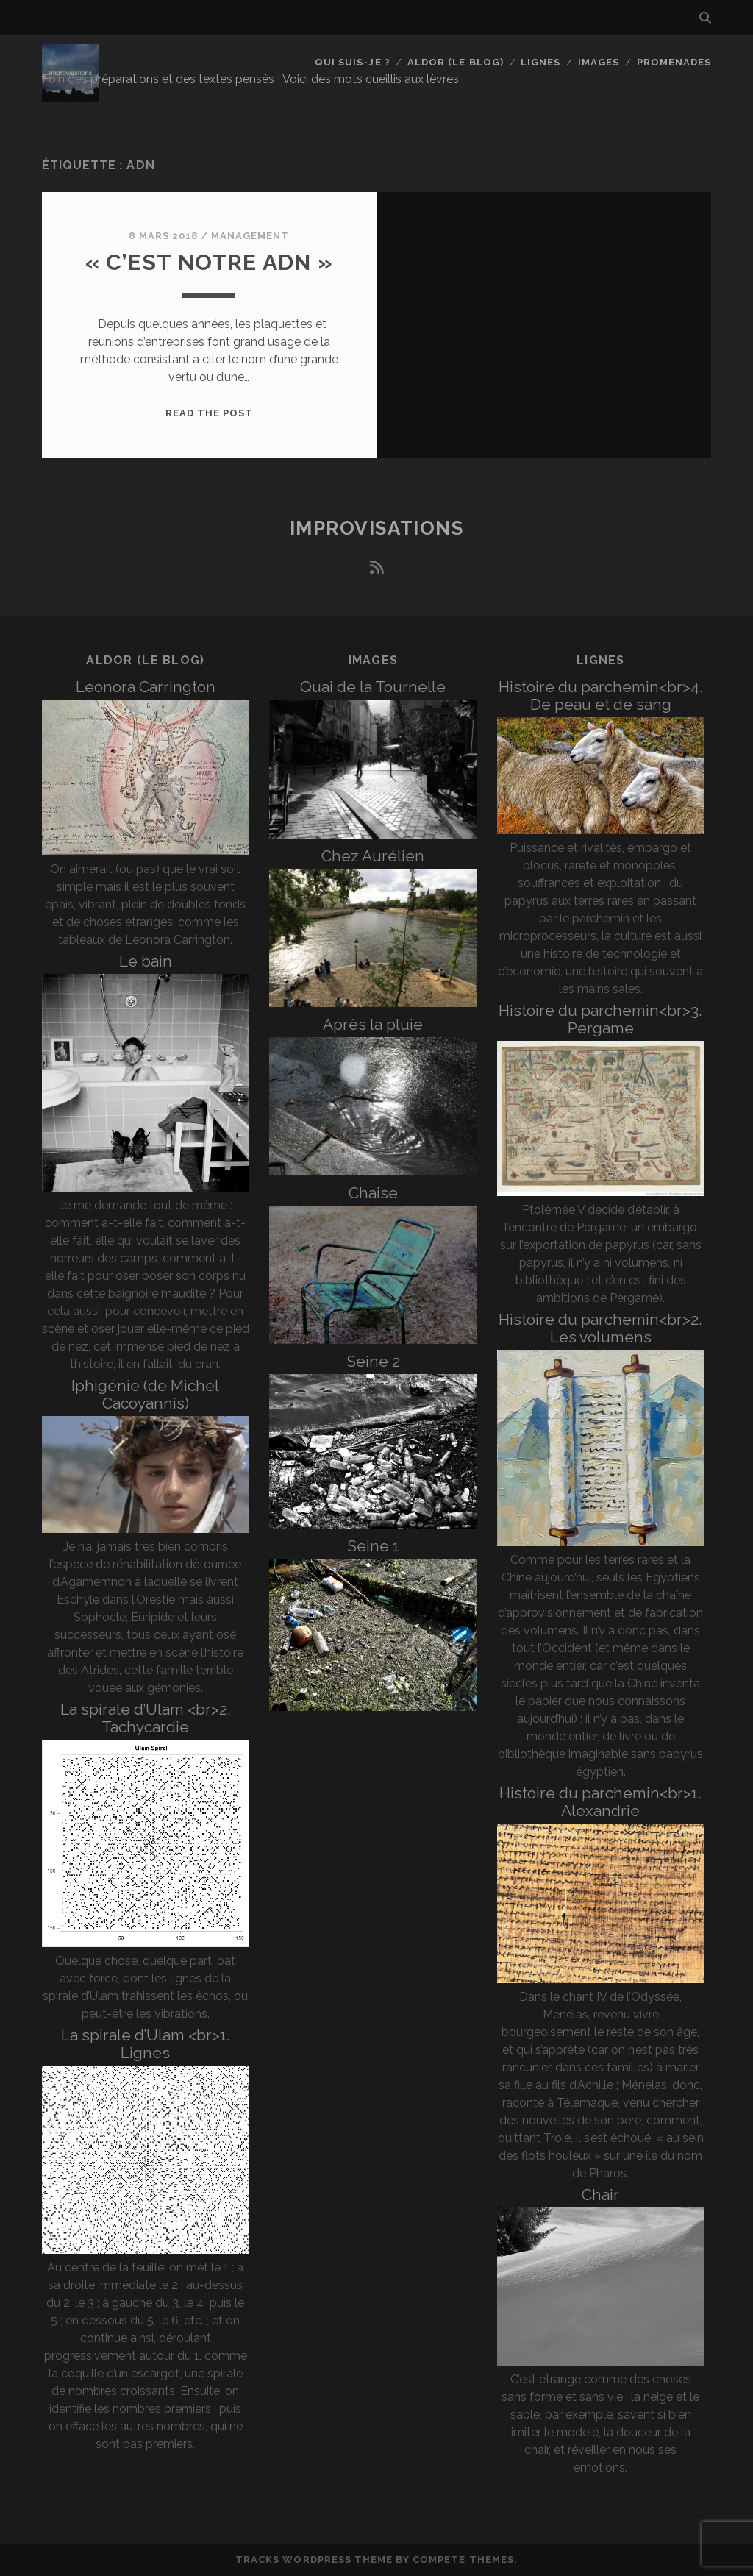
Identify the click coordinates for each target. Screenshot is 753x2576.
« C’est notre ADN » (209, 262)
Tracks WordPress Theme (314, 2559)
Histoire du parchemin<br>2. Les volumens (600, 1328)
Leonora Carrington (145, 686)
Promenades (674, 62)
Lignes (540, 62)
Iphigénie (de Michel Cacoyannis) (145, 1394)
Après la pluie (373, 1024)
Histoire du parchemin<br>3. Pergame (600, 1019)
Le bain (145, 961)
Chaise (373, 1193)
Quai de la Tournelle (373, 686)
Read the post (209, 413)
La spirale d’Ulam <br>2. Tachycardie (145, 1718)
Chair (600, 2194)
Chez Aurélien (372, 856)
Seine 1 (373, 1546)
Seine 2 (373, 1361)
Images (598, 62)
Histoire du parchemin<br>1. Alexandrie (600, 1802)
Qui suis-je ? (352, 62)
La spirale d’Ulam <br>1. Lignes (145, 2044)
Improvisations (377, 528)
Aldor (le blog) (455, 62)
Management (250, 235)
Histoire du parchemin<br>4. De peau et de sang (601, 695)
